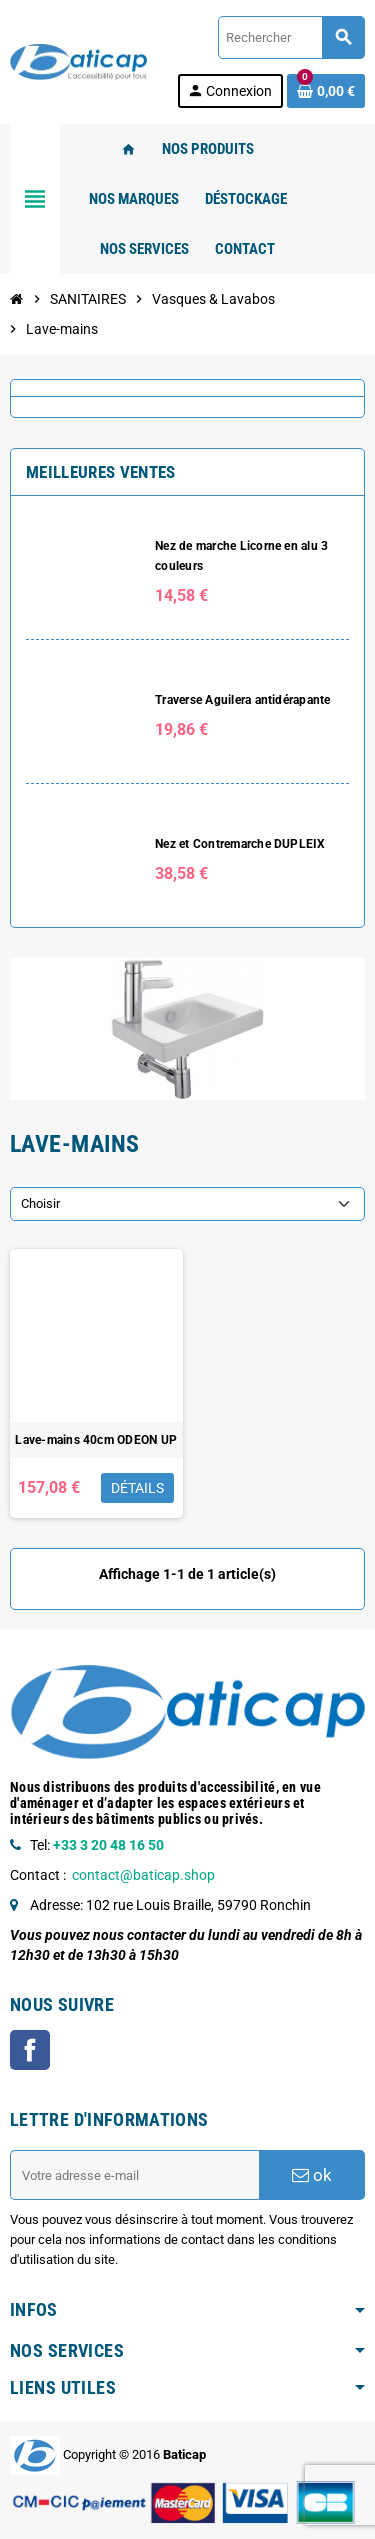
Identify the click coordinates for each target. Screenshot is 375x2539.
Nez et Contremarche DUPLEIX (240, 844)
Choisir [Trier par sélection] (40, 1203)
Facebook (30, 2050)
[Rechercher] (291, 37)
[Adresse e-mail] (134, 2175)
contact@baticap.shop (143, 1875)
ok (312, 2175)
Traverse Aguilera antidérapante (242, 700)
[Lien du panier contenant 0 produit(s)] (326, 91)
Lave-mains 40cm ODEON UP (96, 1440)
